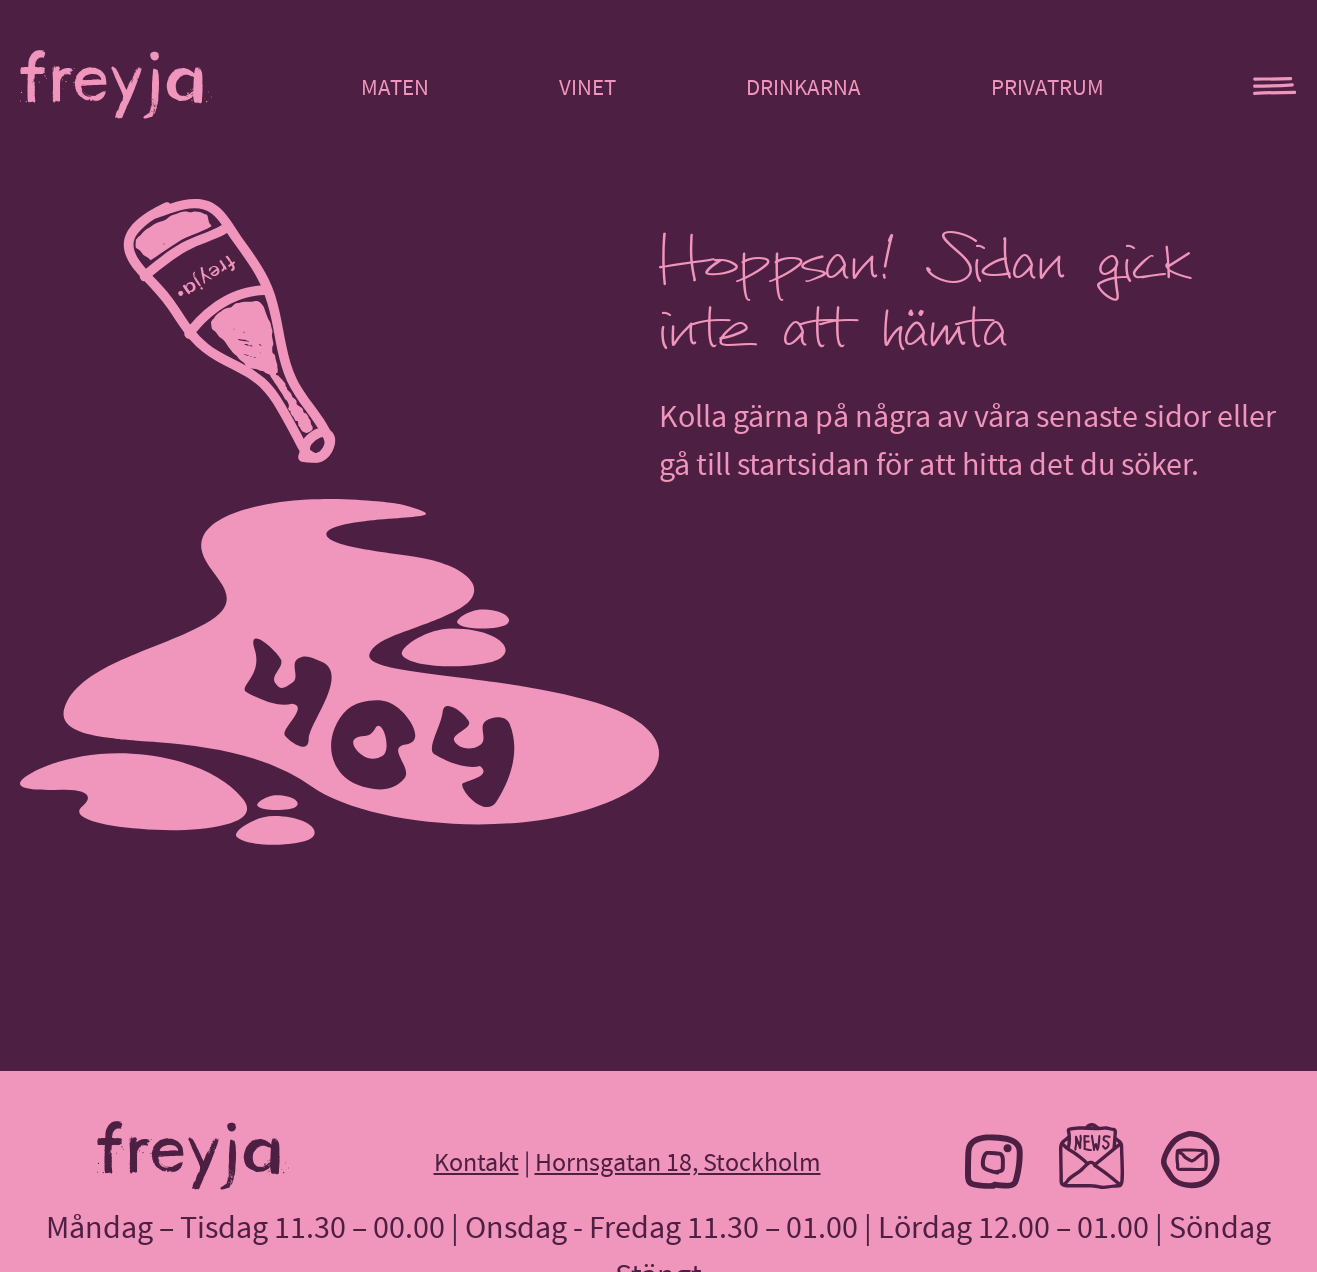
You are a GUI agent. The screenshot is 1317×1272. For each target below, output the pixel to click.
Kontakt (476, 1162)
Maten (395, 87)
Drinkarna (803, 87)
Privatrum (1047, 87)
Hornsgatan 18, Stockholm (678, 1162)
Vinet (587, 87)
